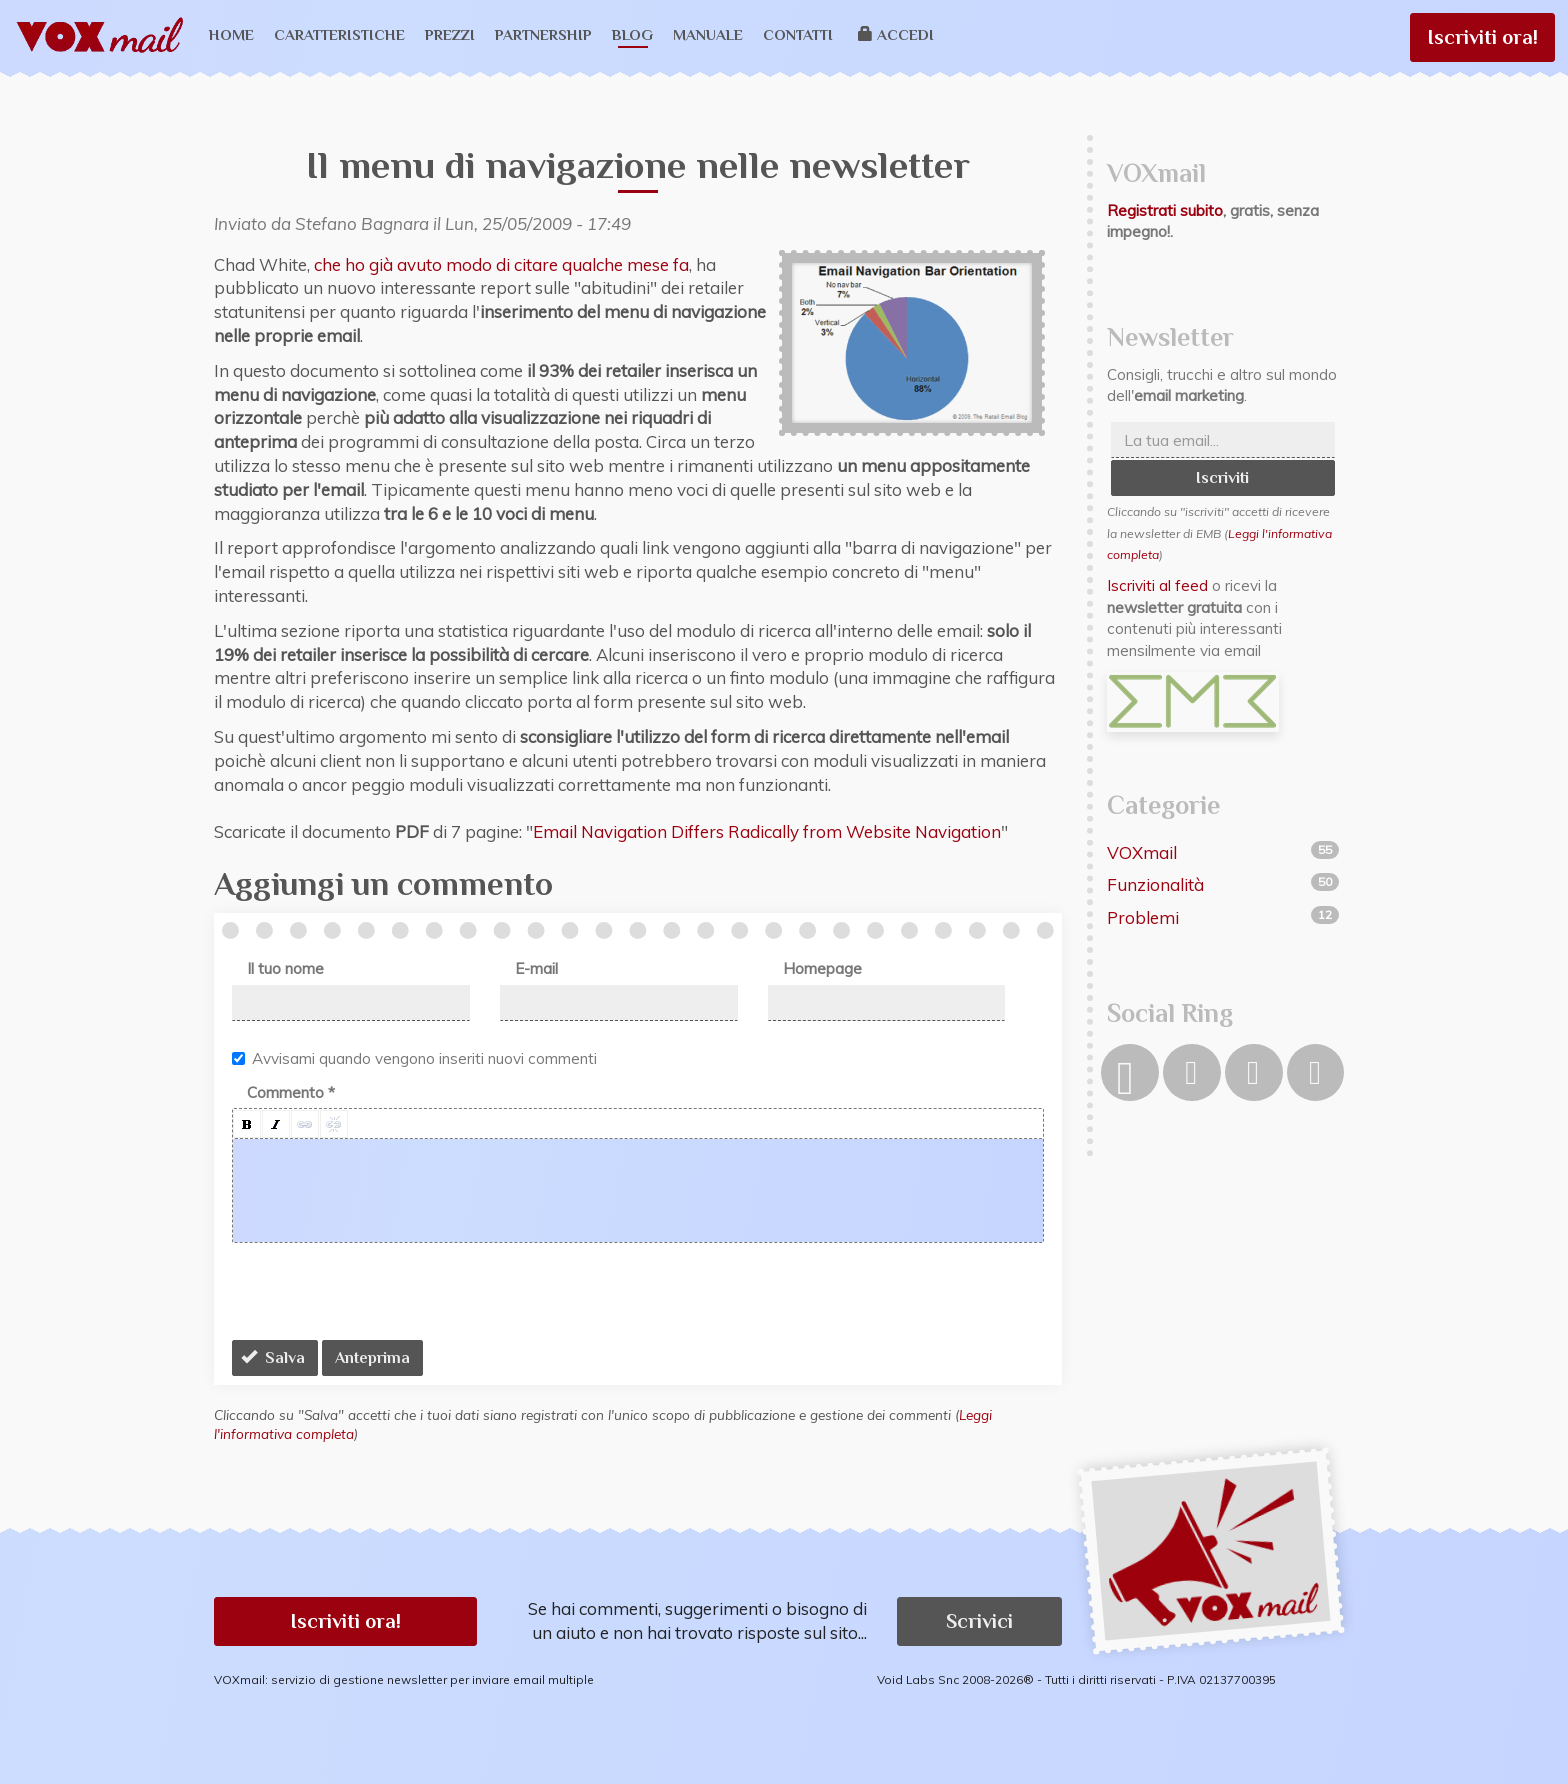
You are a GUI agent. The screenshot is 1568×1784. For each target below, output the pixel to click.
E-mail (536, 968)
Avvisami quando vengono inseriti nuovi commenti (414, 1058)
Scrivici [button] (979, 1621)
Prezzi (450, 34)
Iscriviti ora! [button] (345, 1621)
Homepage (822, 968)
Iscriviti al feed (1157, 585)
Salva (273, 1358)
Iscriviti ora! (1482, 37)
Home (231, 34)
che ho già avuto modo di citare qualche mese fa (501, 264)
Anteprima (372, 1358)
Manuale (708, 34)
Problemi (1143, 917)
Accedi (896, 34)
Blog (632, 34)
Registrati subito (1165, 210)
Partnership (543, 34)
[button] (247, 1124)
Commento (291, 1092)
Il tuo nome (285, 968)
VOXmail (1142, 852)
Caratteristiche (339, 34)
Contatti (798, 34)
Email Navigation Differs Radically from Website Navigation (767, 831)
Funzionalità (1155, 884)
